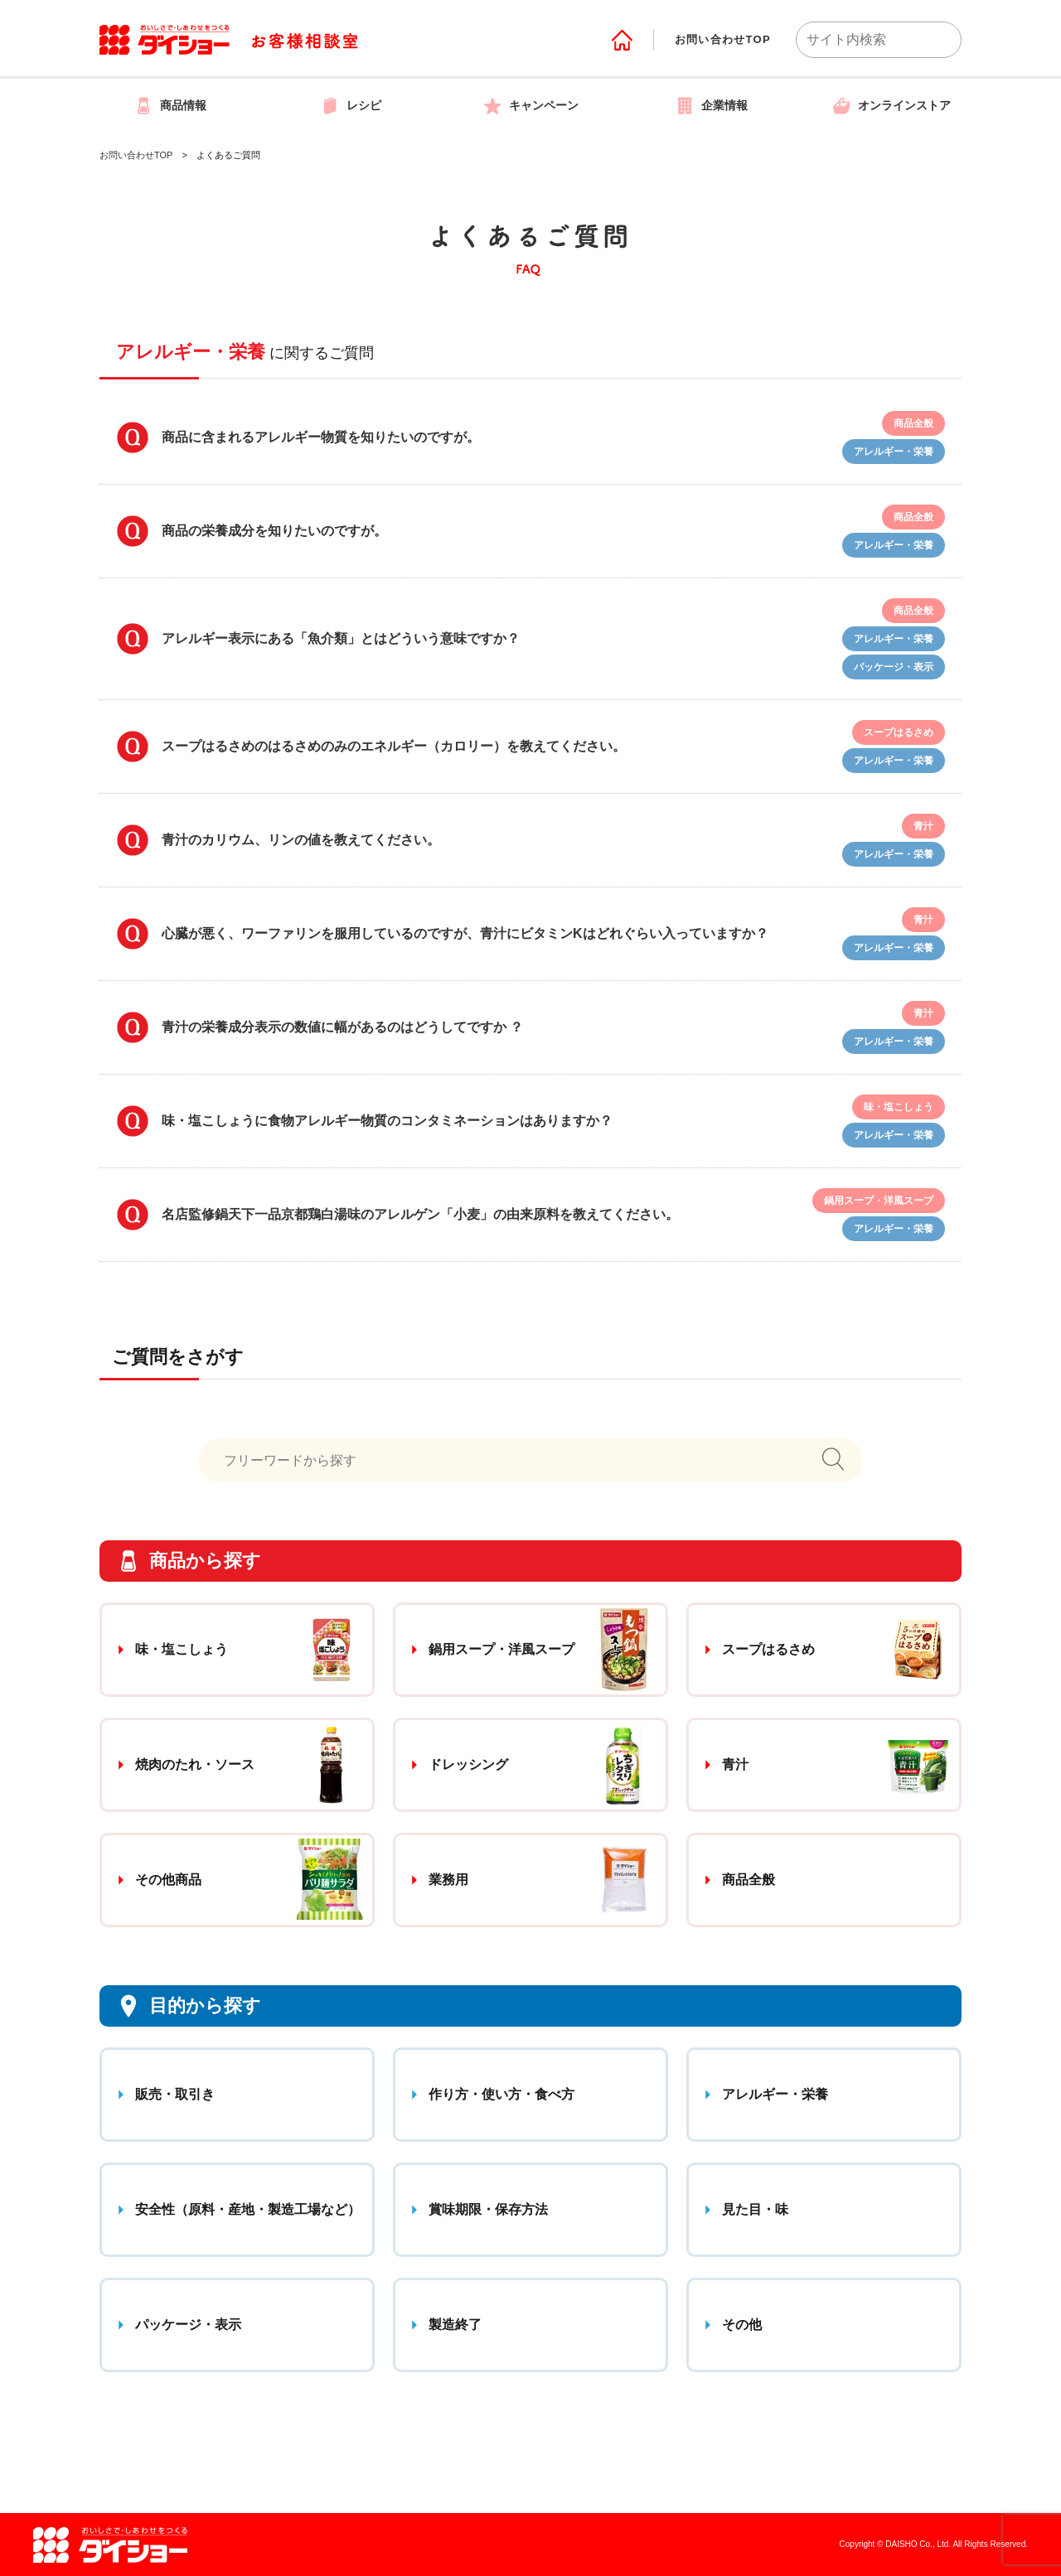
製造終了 (455, 2324)
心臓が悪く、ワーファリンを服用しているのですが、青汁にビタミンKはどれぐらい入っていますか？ (465, 933)
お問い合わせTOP (723, 39)
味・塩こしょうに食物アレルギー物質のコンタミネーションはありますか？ (387, 1121)
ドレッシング (468, 1764)
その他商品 (168, 1880)
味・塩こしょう (181, 1649)
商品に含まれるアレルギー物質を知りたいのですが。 (321, 437)
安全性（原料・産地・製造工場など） (248, 2209)
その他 (742, 2324)
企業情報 (711, 105)
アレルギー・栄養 (775, 2094)
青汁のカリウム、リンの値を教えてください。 (301, 840)
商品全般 (748, 1880)
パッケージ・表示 (188, 2324)
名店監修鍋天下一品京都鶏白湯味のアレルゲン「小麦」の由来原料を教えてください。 (420, 1214)
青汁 (735, 1764)
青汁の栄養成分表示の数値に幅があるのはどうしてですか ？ (342, 1027)
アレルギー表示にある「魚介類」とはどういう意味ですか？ (341, 638)
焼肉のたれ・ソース (194, 1764)
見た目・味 (755, 2209)
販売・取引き (175, 2094)
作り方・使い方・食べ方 (501, 2094)
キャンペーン (530, 105)
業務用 (448, 1880)
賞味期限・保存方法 (488, 2209)
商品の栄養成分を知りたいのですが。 (274, 531)
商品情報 (169, 105)
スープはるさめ (768, 1649)
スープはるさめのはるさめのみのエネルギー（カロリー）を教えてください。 (394, 746)
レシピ (350, 105)
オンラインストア (891, 105)
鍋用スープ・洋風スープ (501, 1649)
